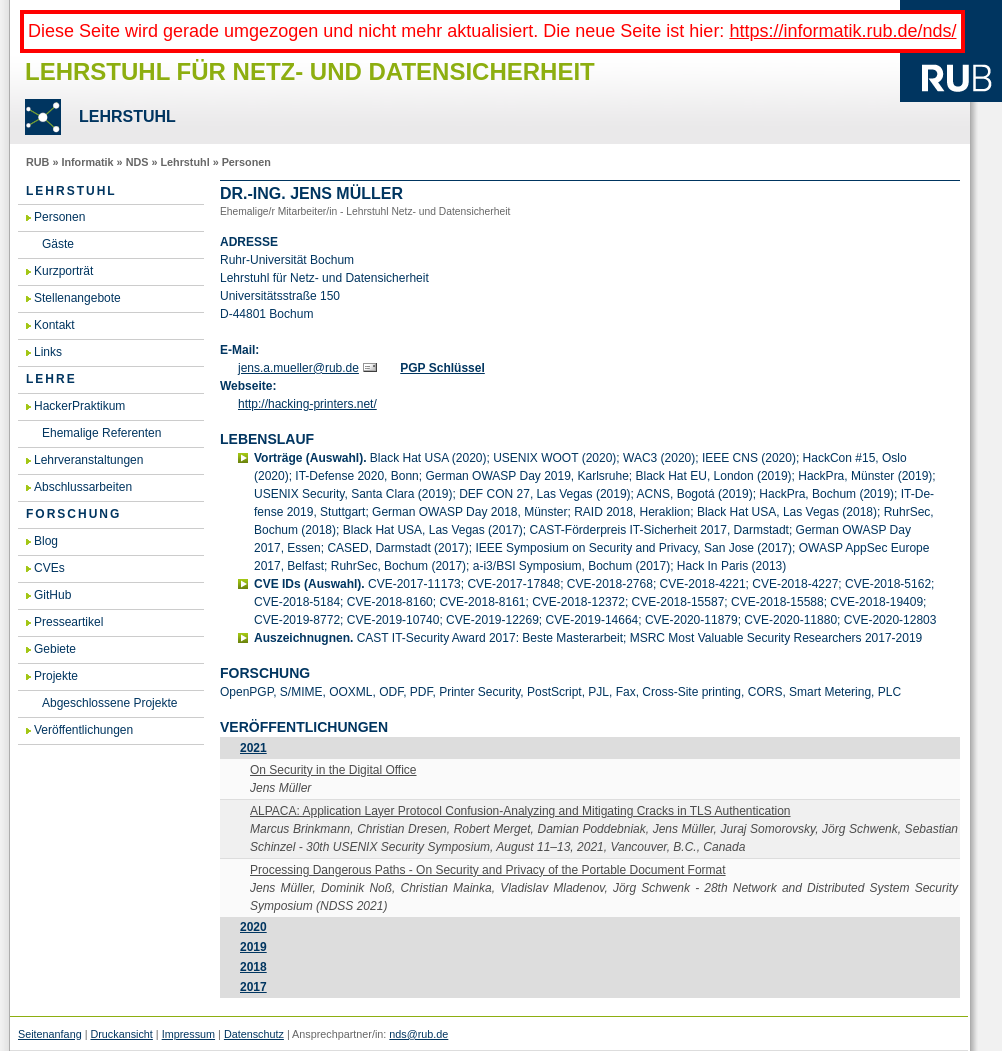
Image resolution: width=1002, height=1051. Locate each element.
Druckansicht (121, 1034)
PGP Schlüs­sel (442, 368)
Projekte (56, 676)
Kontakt (54, 325)
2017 (253, 987)
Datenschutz (254, 1034)
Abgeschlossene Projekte (109, 703)
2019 (253, 947)
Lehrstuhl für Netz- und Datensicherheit (310, 71)
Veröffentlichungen (83, 730)
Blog (46, 541)
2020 (253, 927)
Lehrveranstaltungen (88, 460)
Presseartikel (68, 622)
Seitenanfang (50, 1034)
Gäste (58, 244)
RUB (37, 162)
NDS (137, 162)
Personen (246, 162)
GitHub (52, 595)
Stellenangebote (77, 298)
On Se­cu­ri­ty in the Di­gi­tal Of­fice (333, 770)
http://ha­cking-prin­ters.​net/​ (307, 404)
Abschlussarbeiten (83, 487)
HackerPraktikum (79, 406)
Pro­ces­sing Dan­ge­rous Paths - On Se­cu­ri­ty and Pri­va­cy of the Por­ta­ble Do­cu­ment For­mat (488, 870)
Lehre (51, 379)
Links (48, 352)
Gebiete (55, 649)
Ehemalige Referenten (101, 433)
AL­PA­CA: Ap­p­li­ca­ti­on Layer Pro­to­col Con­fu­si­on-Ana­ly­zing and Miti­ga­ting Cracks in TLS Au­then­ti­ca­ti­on (520, 811)
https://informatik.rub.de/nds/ (842, 31)
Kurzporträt (63, 271)
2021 (253, 748)
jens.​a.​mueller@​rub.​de (298, 368)
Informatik (87, 162)
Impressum (188, 1034)
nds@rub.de (418, 1034)
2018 (253, 967)
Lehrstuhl (184, 162)
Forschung (73, 514)
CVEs (49, 568)
